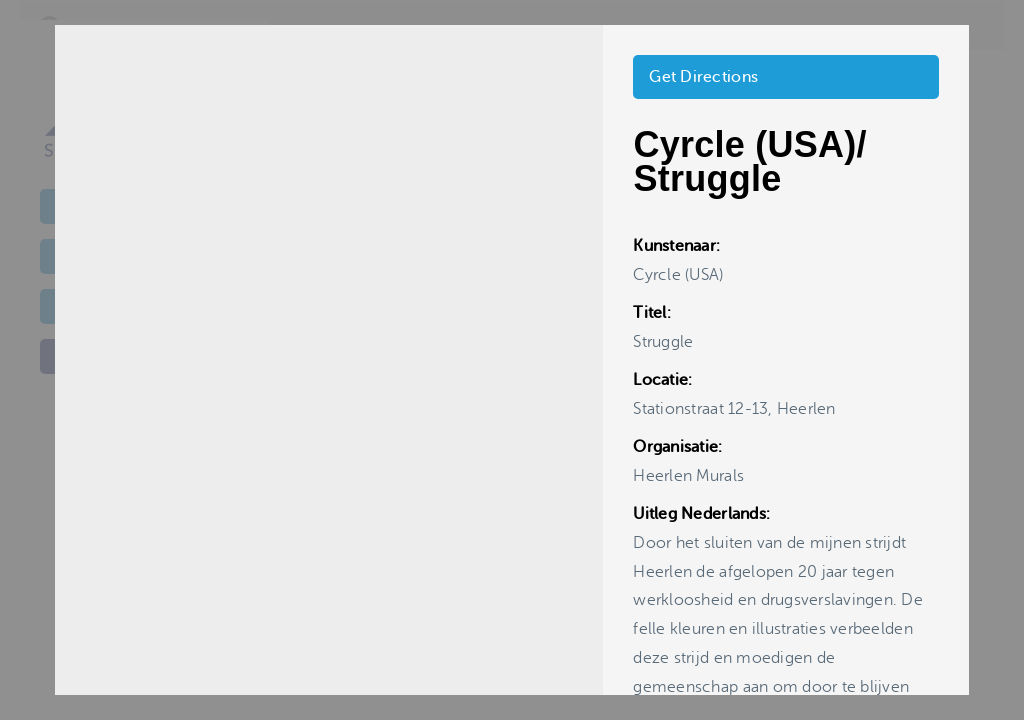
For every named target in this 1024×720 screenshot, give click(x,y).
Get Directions (703, 77)
